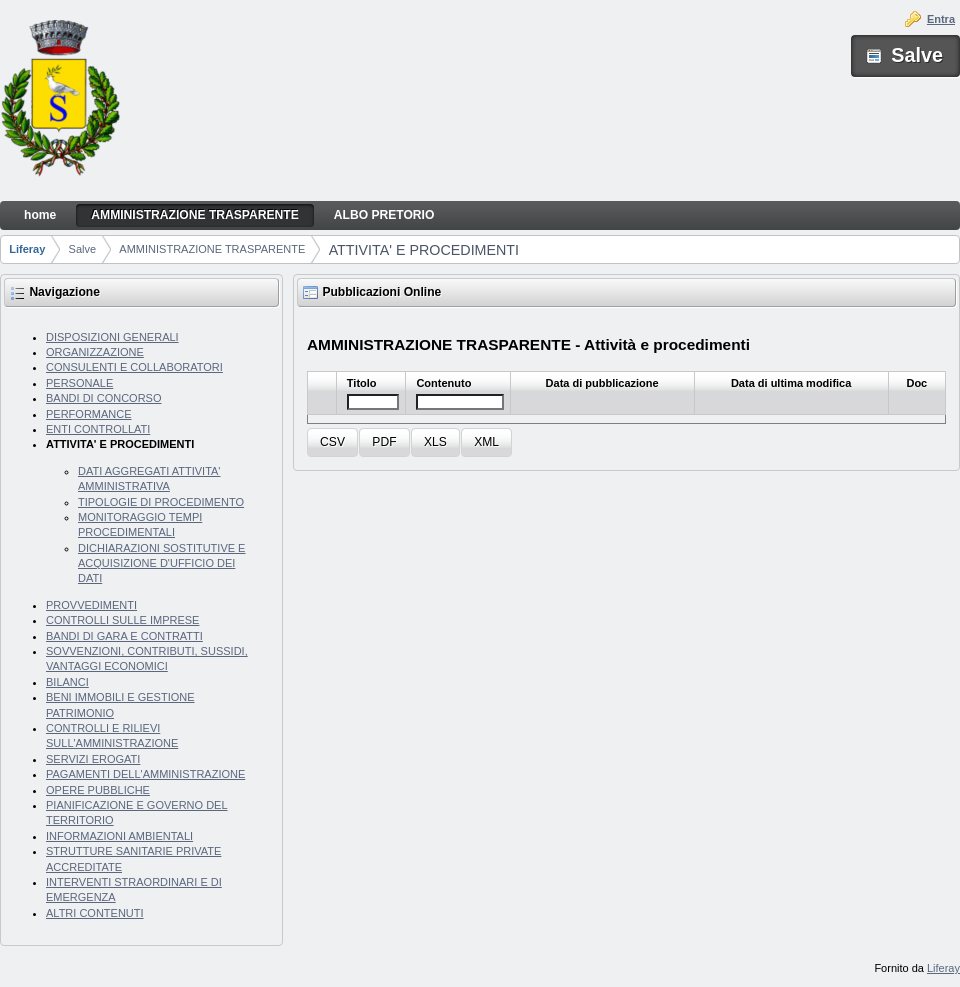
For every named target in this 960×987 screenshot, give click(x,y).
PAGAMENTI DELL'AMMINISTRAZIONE (145, 774)
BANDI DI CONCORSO (104, 398)
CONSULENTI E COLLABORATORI (134, 367)
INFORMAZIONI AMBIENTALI (119, 836)
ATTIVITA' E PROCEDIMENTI (424, 250)
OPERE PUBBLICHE (98, 790)
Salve (83, 249)
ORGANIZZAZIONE (95, 352)
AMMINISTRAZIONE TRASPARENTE (212, 249)
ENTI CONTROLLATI (98, 429)
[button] (332, 442)
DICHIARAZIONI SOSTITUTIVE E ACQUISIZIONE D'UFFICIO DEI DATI (161, 563)
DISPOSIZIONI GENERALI (112, 337)
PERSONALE (79, 383)
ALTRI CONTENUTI (95, 913)
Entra (941, 19)
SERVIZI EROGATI (93, 759)
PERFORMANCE (89, 414)
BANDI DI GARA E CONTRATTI (124, 636)
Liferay (27, 249)
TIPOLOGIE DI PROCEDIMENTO (161, 502)
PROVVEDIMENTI (91, 605)
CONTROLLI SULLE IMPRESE (122, 620)
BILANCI (67, 682)
